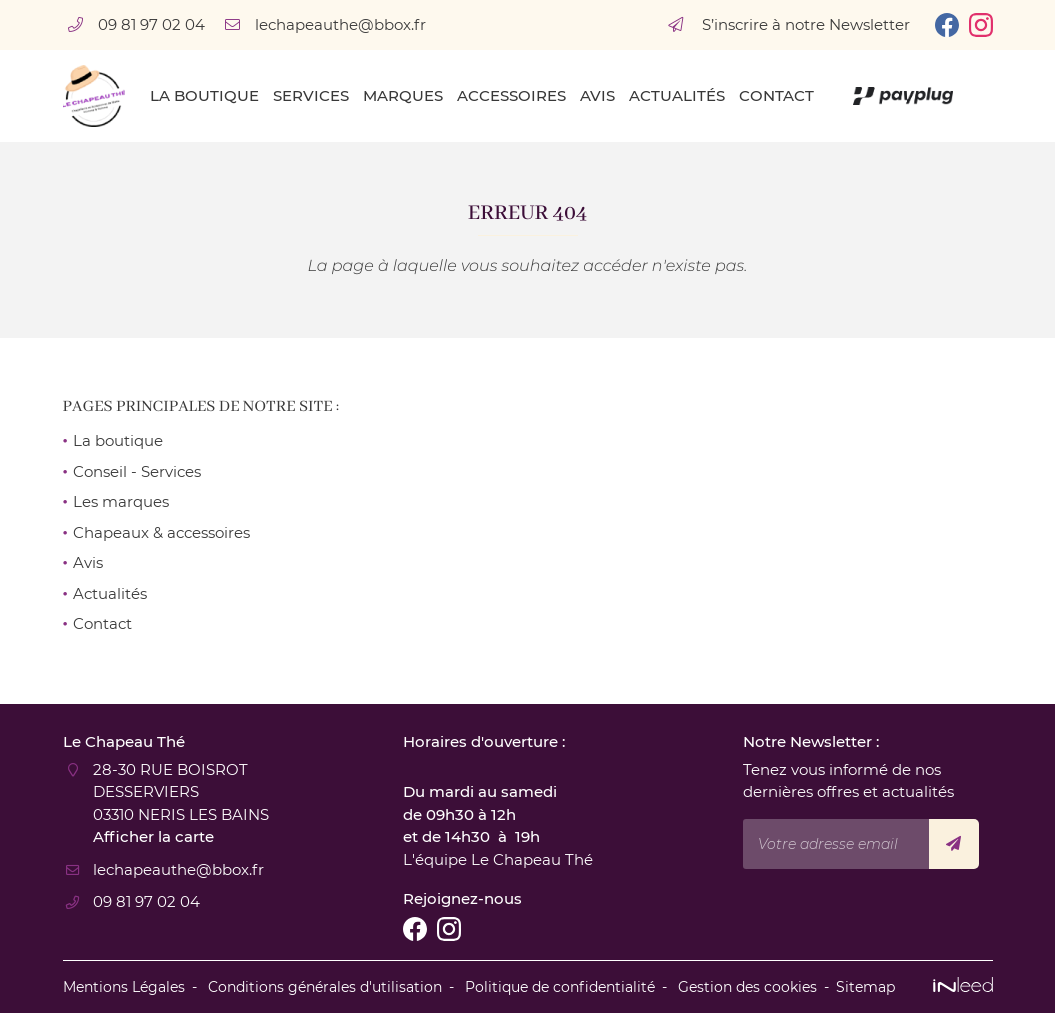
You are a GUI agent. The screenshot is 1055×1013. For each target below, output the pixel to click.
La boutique (204, 95)
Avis (597, 95)
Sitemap (865, 987)
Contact (776, 95)
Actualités (677, 95)
